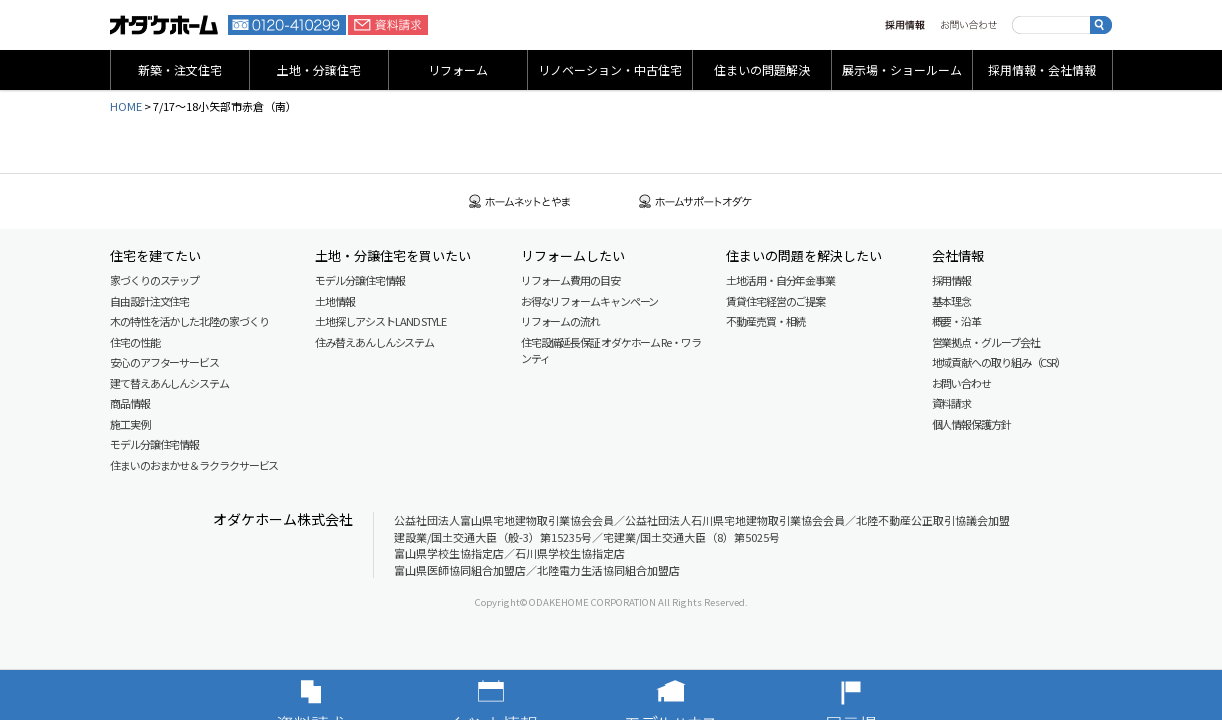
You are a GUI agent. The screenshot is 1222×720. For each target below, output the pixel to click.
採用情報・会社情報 (1042, 69)
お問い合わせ (968, 25)
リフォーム (458, 69)
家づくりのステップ (154, 280)
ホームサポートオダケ (696, 201)
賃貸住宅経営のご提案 (775, 301)
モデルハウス (701, 695)
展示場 (881, 695)
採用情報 (905, 25)
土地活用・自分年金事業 (780, 280)
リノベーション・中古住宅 (610, 69)
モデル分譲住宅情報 (154, 444)
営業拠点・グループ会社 (986, 342)
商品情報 (130, 403)
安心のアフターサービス (164, 362)
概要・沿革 (957, 321)
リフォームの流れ (560, 321)
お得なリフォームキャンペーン (590, 301)
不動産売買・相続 (765, 321)
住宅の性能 (135, 342)
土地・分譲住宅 (319, 69)
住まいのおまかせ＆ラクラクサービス (194, 465)
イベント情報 (521, 695)
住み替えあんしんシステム (374, 342)
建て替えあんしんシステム (169, 383)
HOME (126, 106)
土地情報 (335, 301)
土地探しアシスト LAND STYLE (380, 321)
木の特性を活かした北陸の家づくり (189, 321)
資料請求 (388, 25)
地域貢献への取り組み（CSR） (999, 362)
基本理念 (952, 301)
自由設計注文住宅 (149, 301)
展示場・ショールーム (902, 69)
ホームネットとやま (520, 201)
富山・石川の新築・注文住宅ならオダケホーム (164, 25)
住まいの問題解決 (762, 69)
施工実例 (130, 424)
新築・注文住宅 (180, 69)
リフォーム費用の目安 (570, 280)
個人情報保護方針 (971, 424)
